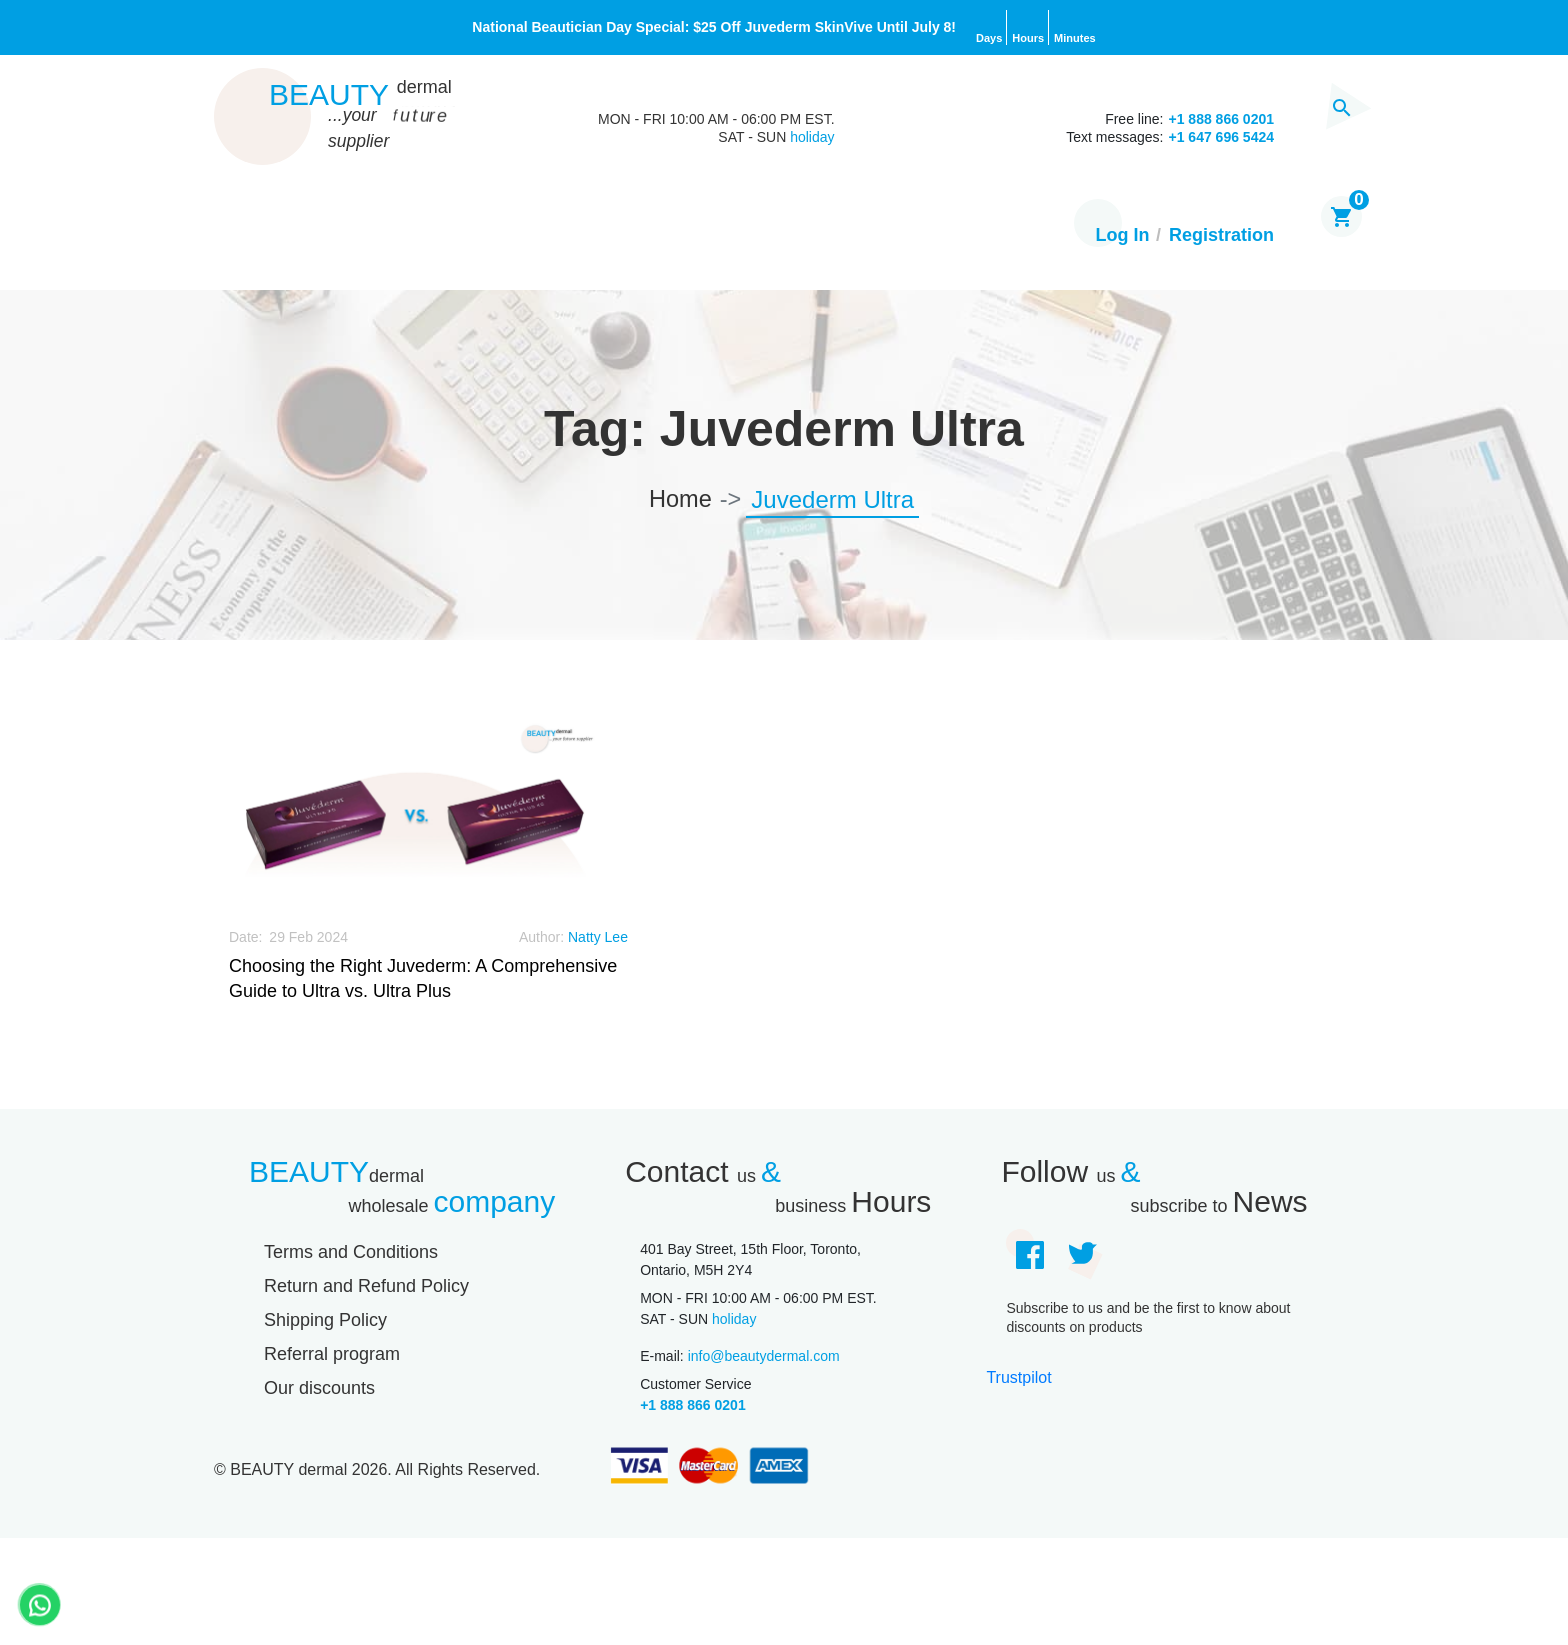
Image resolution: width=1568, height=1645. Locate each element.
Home (254, 237)
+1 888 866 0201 (693, 1407)
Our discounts (319, 1390)
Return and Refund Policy (366, 1288)
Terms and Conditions (351, 1254)
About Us (737, 237)
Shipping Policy (325, 1322)
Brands (533, 237)
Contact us (878, 237)
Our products (390, 237)
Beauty (360, 95)
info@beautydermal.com (764, 1358)
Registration (1221, 237)
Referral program (332, 1356)
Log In (1123, 237)
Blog (629, 237)
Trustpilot (1018, 1378)
